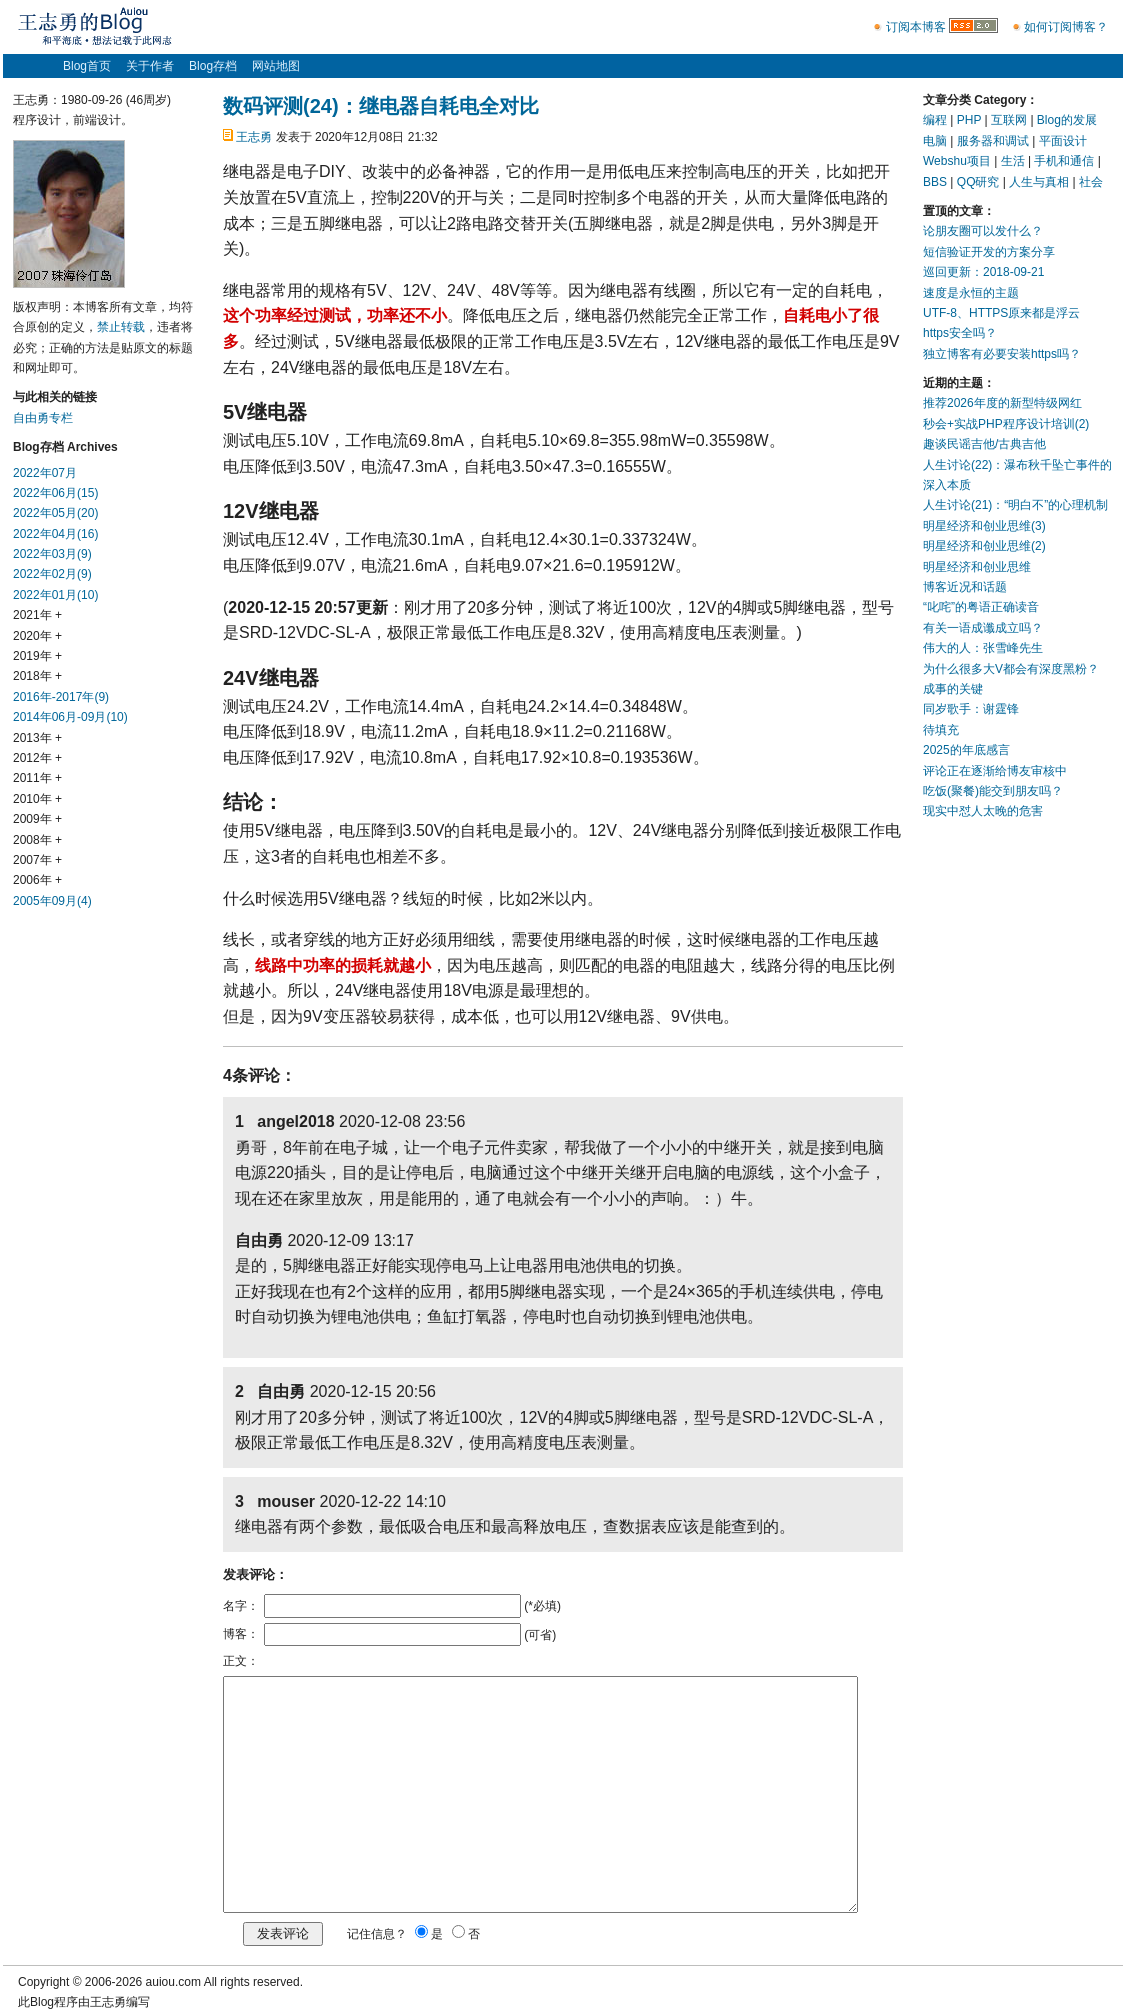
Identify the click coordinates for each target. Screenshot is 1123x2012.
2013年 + (37, 738)
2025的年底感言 (966, 750)
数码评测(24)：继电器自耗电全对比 (381, 106)
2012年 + (37, 758)
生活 (1013, 161)
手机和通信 (1064, 161)
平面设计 (1063, 141)
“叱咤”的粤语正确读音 (981, 607)
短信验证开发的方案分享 (989, 252)
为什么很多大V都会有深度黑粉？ (1011, 669)
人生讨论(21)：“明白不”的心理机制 (1015, 505)
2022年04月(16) (55, 534)
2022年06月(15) (55, 493)
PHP (969, 120)
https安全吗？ (960, 333)
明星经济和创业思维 (977, 567)
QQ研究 (978, 182)
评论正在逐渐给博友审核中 (995, 771)
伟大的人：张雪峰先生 (983, 648)
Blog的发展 (1067, 120)
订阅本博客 (916, 27)
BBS (935, 182)
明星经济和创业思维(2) (984, 546)
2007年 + (37, 860)
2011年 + (37, 778)
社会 (1091, 182)
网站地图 (276, 66)
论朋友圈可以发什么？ (983, 231)
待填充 (941, 730)
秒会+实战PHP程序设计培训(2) (1006, 424)
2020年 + (37, 636)
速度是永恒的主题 (971, 293)
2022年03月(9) (52, 554)
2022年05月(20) (55, 513)
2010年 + (37, 799)
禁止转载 (121, 327)
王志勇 (254, 137)
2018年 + (37, 676)
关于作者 (150, 66)
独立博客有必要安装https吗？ (1002, 354)
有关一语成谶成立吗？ (983, 628)
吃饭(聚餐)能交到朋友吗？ (993, 791)
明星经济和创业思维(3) (984, 526)
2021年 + (37, 615)
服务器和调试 (993, 141)
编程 (935, 120)
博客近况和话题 (965, 587)
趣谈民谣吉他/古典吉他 (984, 444)
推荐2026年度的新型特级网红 (1002, 403)
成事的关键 (953, 689)
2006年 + (37, 880)
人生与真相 (1039, 182)
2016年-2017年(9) (61, 697)
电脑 (935, 141)
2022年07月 (45, 473)
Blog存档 (213, 66)
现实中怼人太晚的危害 (983, 811)
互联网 (1009, 120)
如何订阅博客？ (1066, 27)
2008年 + (37, 840)
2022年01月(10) (55, 595)
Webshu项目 (957, 161)
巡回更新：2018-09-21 (983, 272)
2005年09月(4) (52, 901)
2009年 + (37, 819)
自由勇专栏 (43, 418)
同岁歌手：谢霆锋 (971, 709)
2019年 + (37, 656)
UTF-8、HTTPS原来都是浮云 (1001, 313)
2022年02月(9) (52, 574)
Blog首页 (87, 66)
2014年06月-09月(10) (70, 717)
